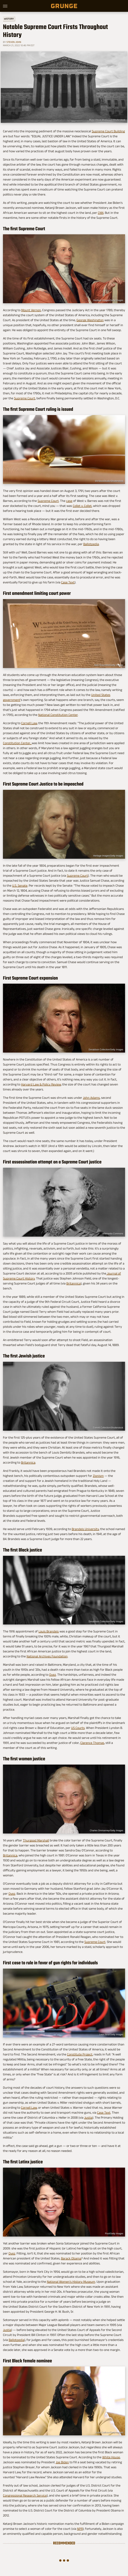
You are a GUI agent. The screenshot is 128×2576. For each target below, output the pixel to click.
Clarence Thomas (92, 1743)
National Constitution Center (58, 715)
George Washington (90, 320)
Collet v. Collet (82, 506)
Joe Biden (62, 2462)
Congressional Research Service (25, 2495)
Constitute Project (79, 2054)
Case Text (68, 582)
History (9, 18)
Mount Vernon (31, 310)
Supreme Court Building (108, 131)
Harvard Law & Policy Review (41, 1084)
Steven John (13, 41)
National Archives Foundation (47, 1656)
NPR (80, 2529)
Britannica (73, 1283)
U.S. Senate (19, 885)
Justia (88, 2117)
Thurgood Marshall (36, 1840)
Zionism (98, 1476)
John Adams (91, 1098)
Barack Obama (71, 2258)
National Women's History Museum (71, 2281)
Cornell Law (29, 723)
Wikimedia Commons (112, 1234)
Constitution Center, (17, 743)
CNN (101, 213)
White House (111, 2457)
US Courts (78, 1728)
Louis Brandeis (48, 1631)
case (69, 501)
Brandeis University (85, 1529)
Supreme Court (24, 398)
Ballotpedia (91, 544)
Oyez (52, 1674)
